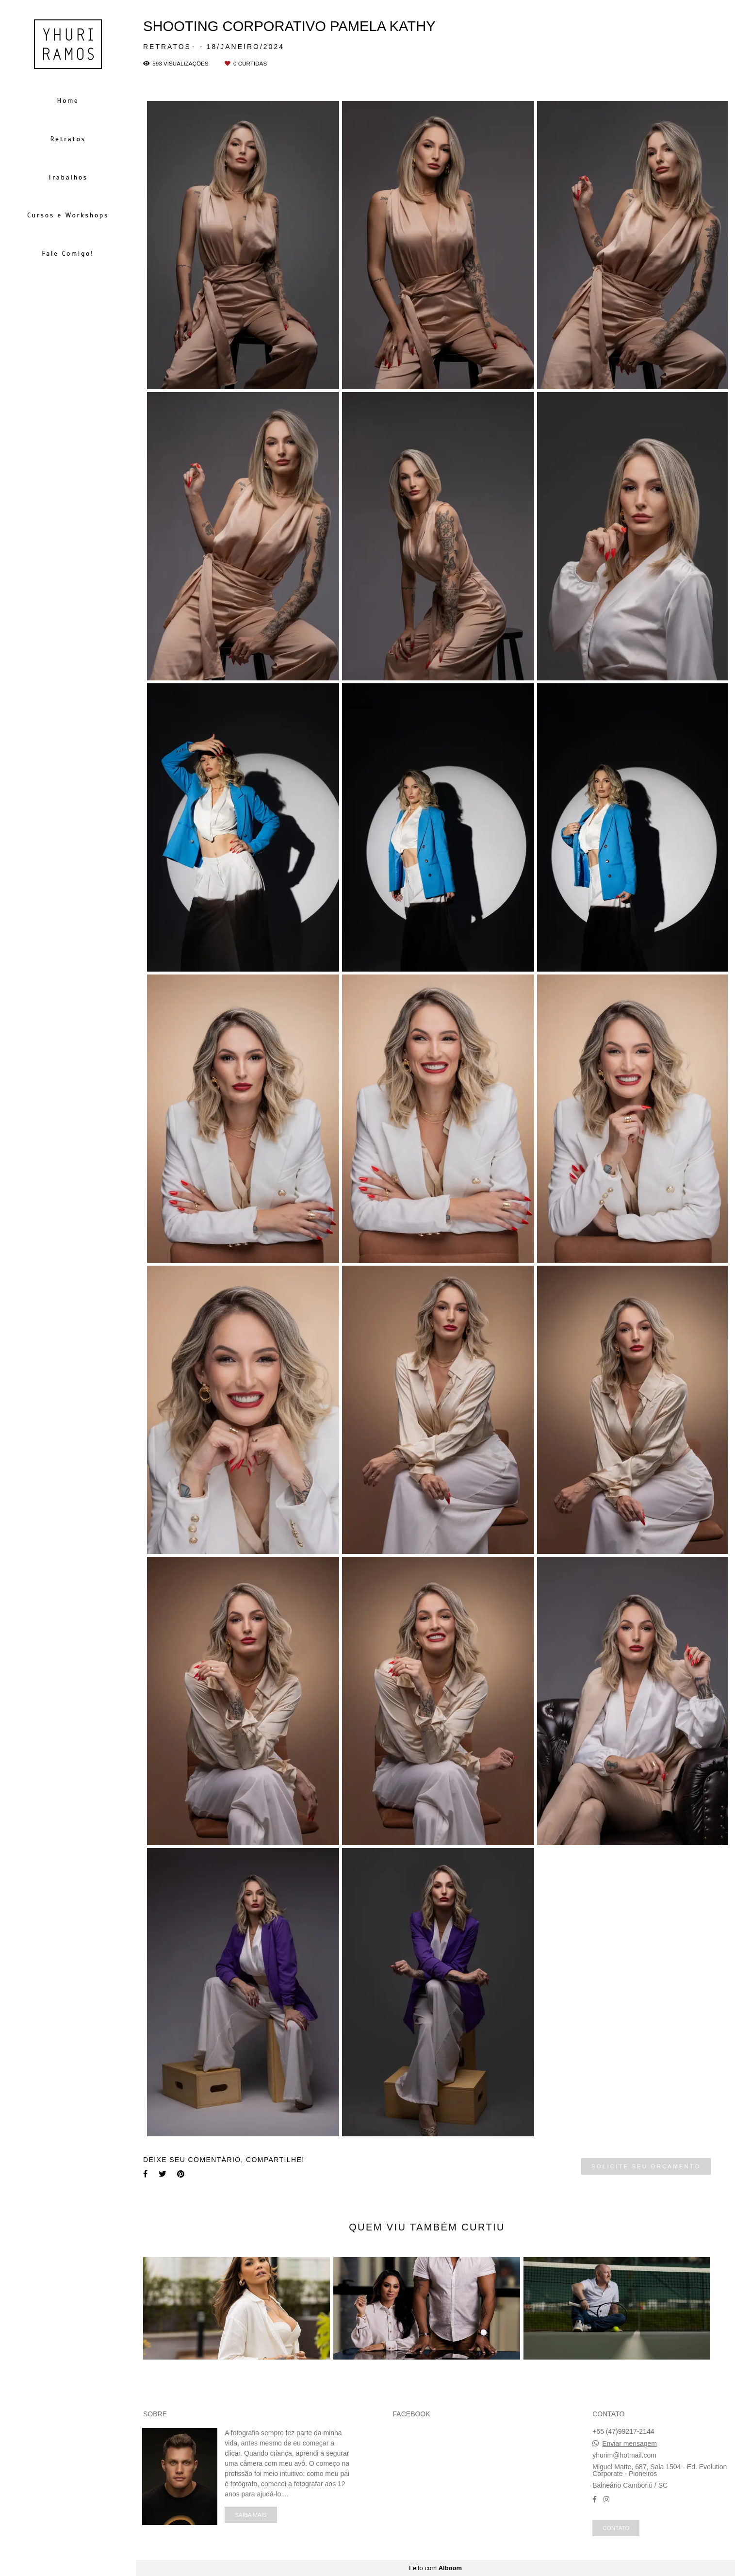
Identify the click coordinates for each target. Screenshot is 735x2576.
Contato (616, 2528)
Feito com (435, 2568)
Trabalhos (67, 177)
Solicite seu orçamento (646, 2166)
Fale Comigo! (68, 253)
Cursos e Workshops (68, 215)
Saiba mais (250, 2514)
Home (68, 101)
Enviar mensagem (629, 2443)
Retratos (67, 139)
